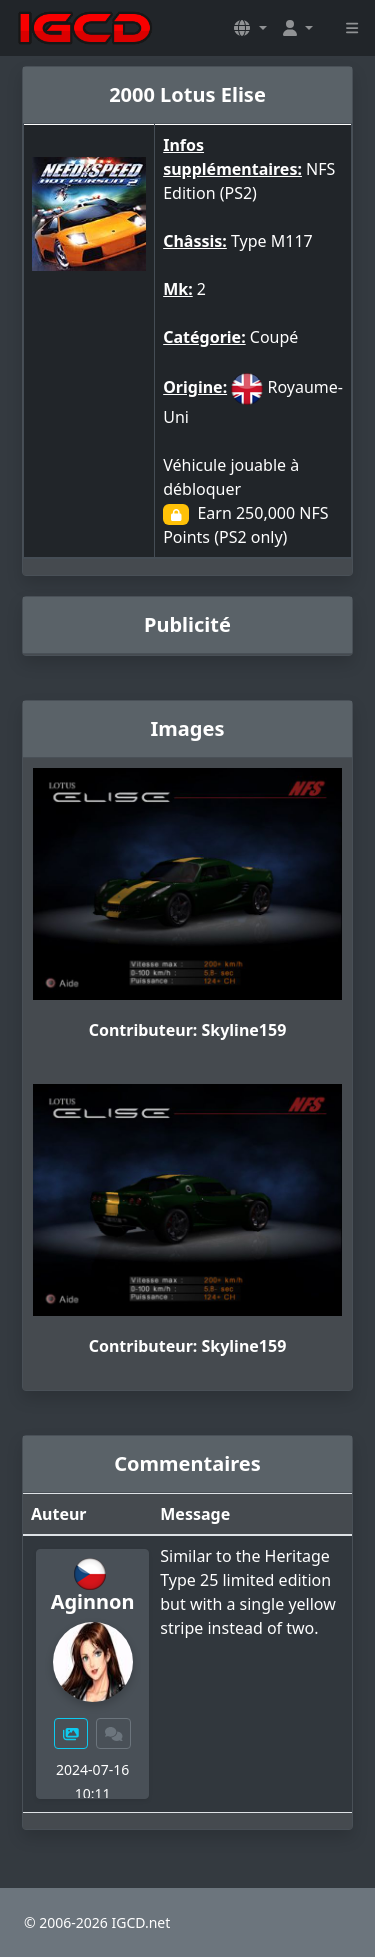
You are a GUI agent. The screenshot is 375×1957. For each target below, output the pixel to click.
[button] (250, 28)
